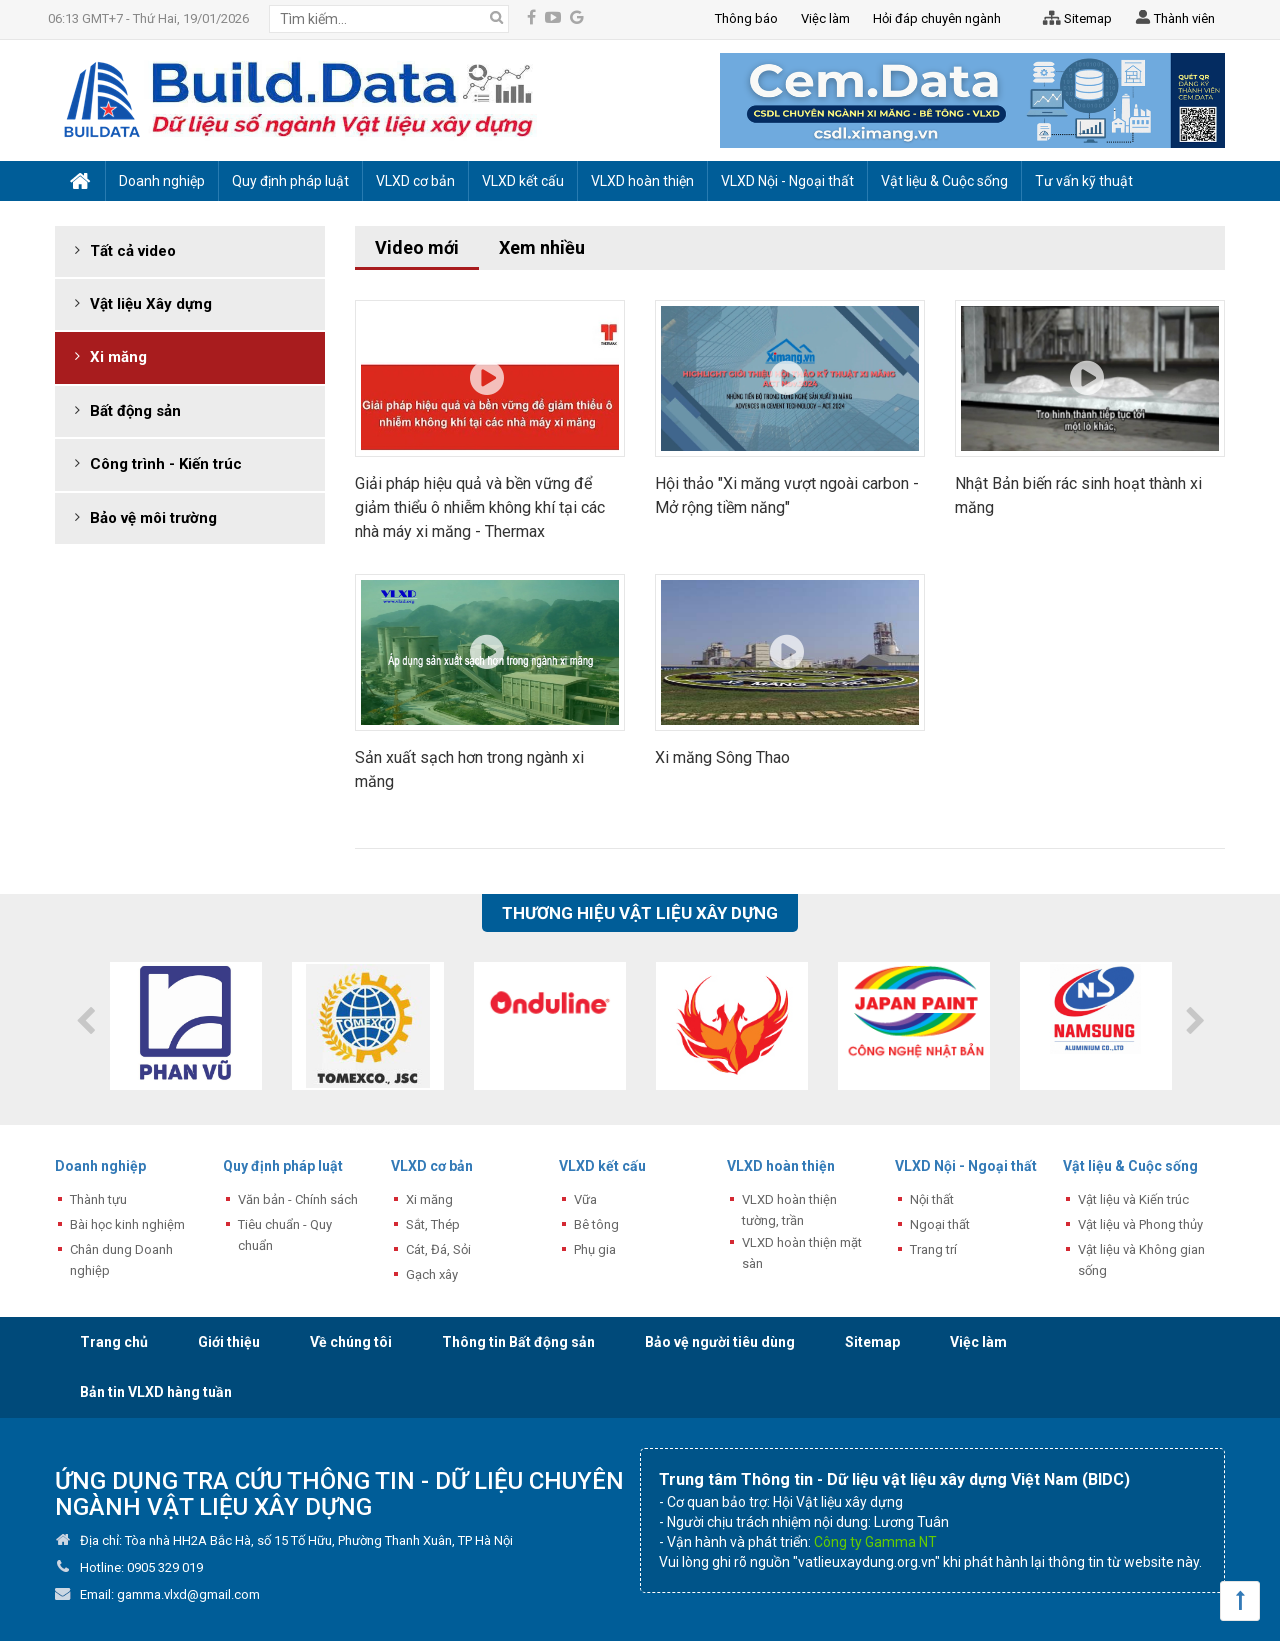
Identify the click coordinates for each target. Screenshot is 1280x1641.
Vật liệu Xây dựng (151, 304)
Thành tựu (98, 1199)
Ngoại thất (940, 1224)
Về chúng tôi (351, 1342)
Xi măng (118, 357)
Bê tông (596, 1224)
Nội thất (932, 1199)
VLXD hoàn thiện (781, 1166)
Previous (85, 1021)
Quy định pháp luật (283, 1166)
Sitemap (1074, 19)
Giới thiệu (229, 1342)
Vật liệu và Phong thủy (1140, 1224)
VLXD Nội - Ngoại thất (966, 1166)
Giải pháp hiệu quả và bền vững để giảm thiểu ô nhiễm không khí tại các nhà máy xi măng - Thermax (480, 507)
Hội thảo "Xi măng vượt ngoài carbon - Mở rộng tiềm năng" (787, 495)
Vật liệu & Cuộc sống (1130, 1166)
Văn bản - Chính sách (298, 1199)
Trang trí (933, 1249)
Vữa (585, 1199)
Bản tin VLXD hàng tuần (156, 1392)
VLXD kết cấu (602, 1166)
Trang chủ (114, 1342)
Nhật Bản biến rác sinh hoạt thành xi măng (1078, 495)
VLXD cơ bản (432, 1166)
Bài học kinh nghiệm (127, 1224)
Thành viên (1173, 20)
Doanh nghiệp (100, 1166)
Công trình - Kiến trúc (166, 464)
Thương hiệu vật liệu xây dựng (640, 913)
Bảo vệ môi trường (153, 518)
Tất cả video (133, 251)
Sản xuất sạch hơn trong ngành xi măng (469, 769)
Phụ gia (595, 1249)
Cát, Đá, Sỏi (438, 1249)
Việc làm (978, 1342)
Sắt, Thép (433, 1224)
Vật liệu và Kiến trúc (1133, 1199)
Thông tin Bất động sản (518, 1342)
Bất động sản (135, 411)
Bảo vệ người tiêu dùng (720, 1342)
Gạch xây (432, 1274)
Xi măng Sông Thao (722, 757)
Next (1195, 1021)
